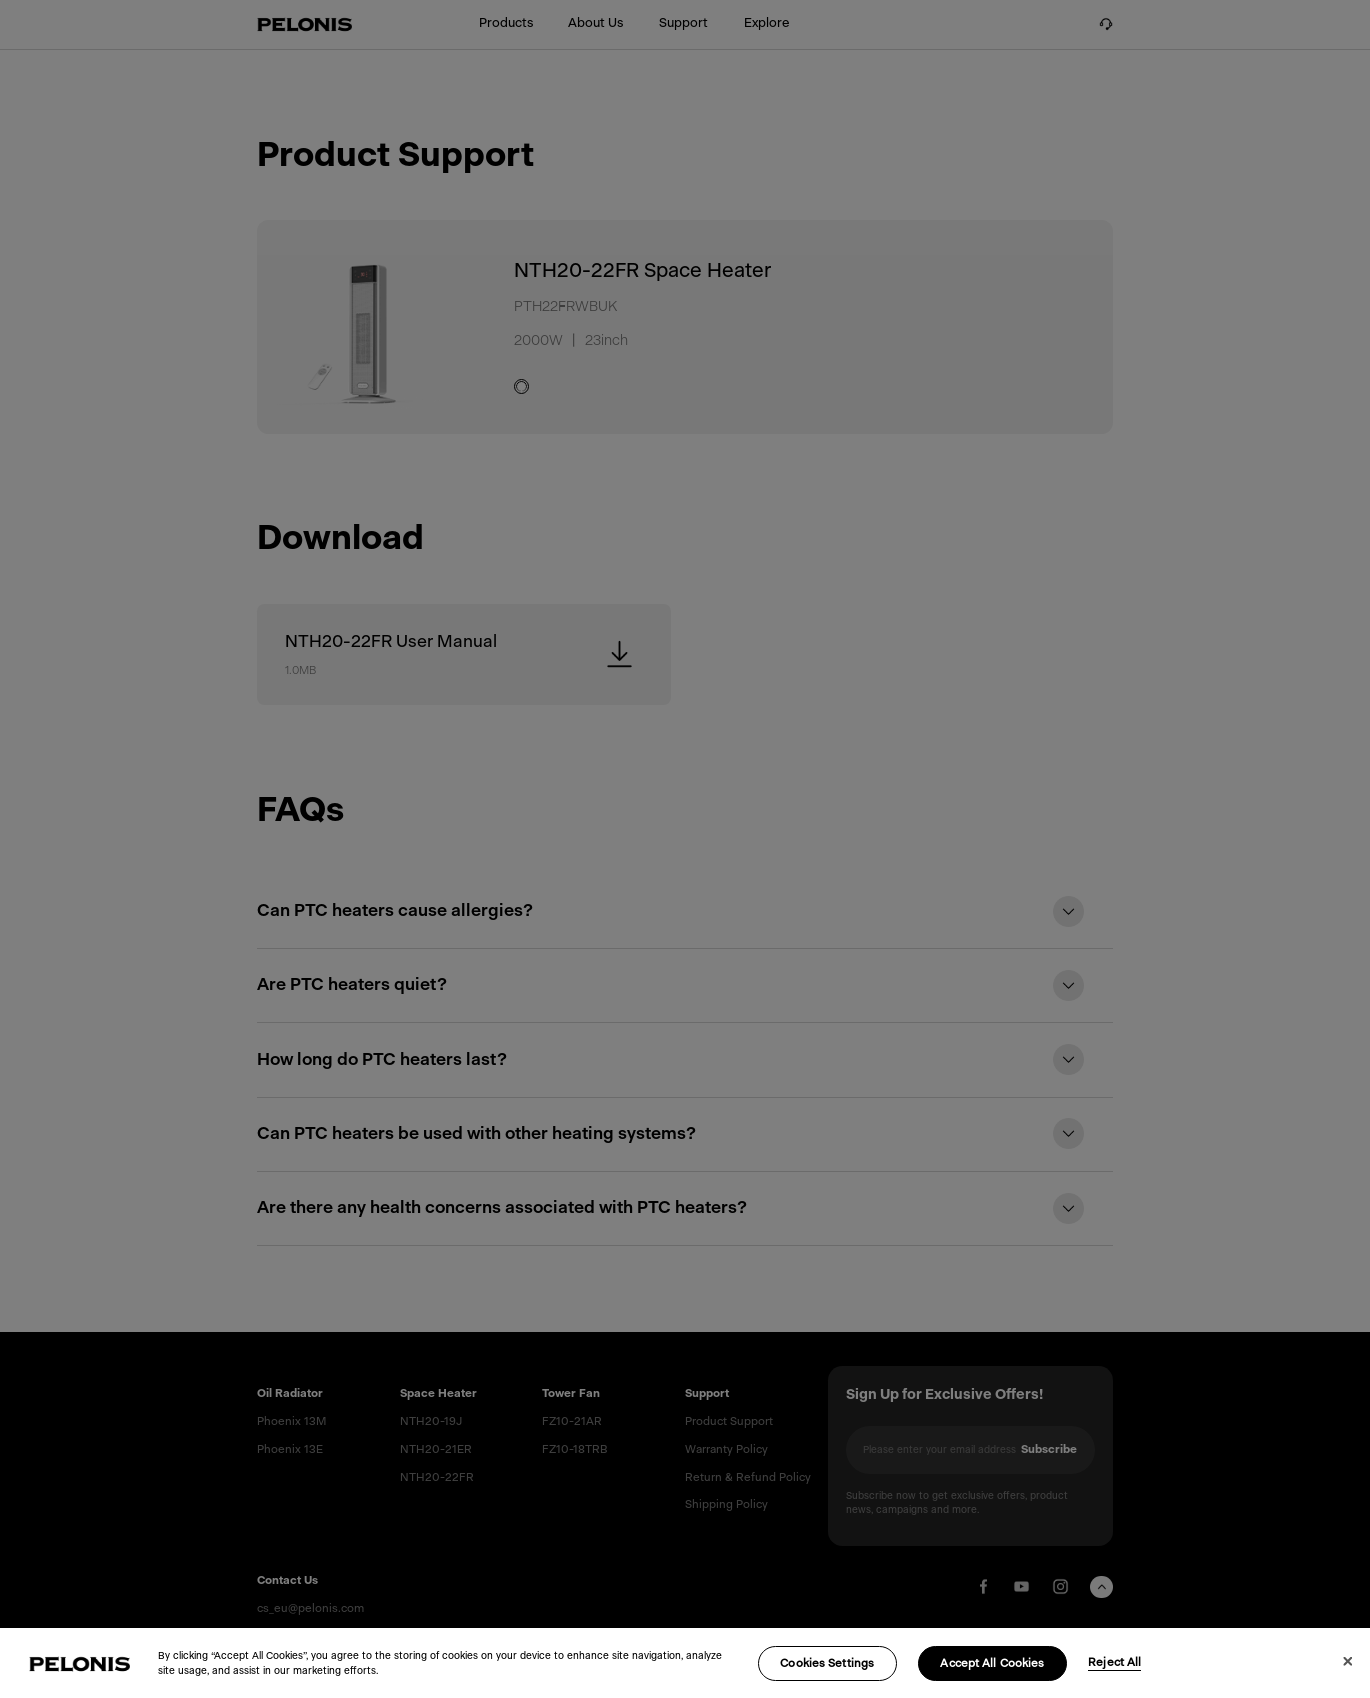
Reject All (1114, 1675)
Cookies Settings (827, 1676)
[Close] (1346, 1673)
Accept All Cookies (992, 1676)
